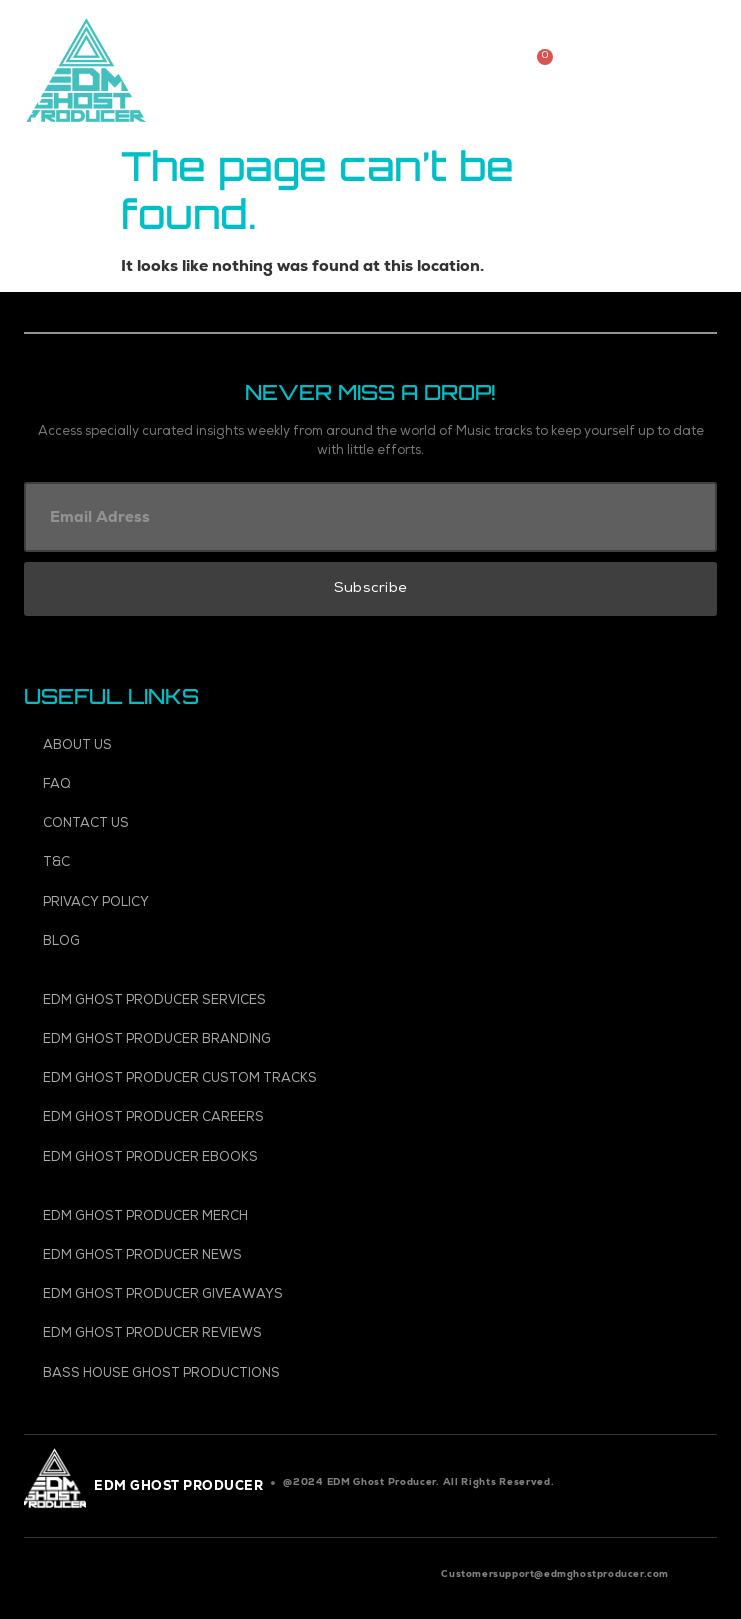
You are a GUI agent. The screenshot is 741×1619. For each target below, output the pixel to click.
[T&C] (372, 863)
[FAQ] (372, 785)
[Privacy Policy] (372, 903)
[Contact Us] (372, 824)
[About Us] (372, 746)
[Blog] (372, 942)
